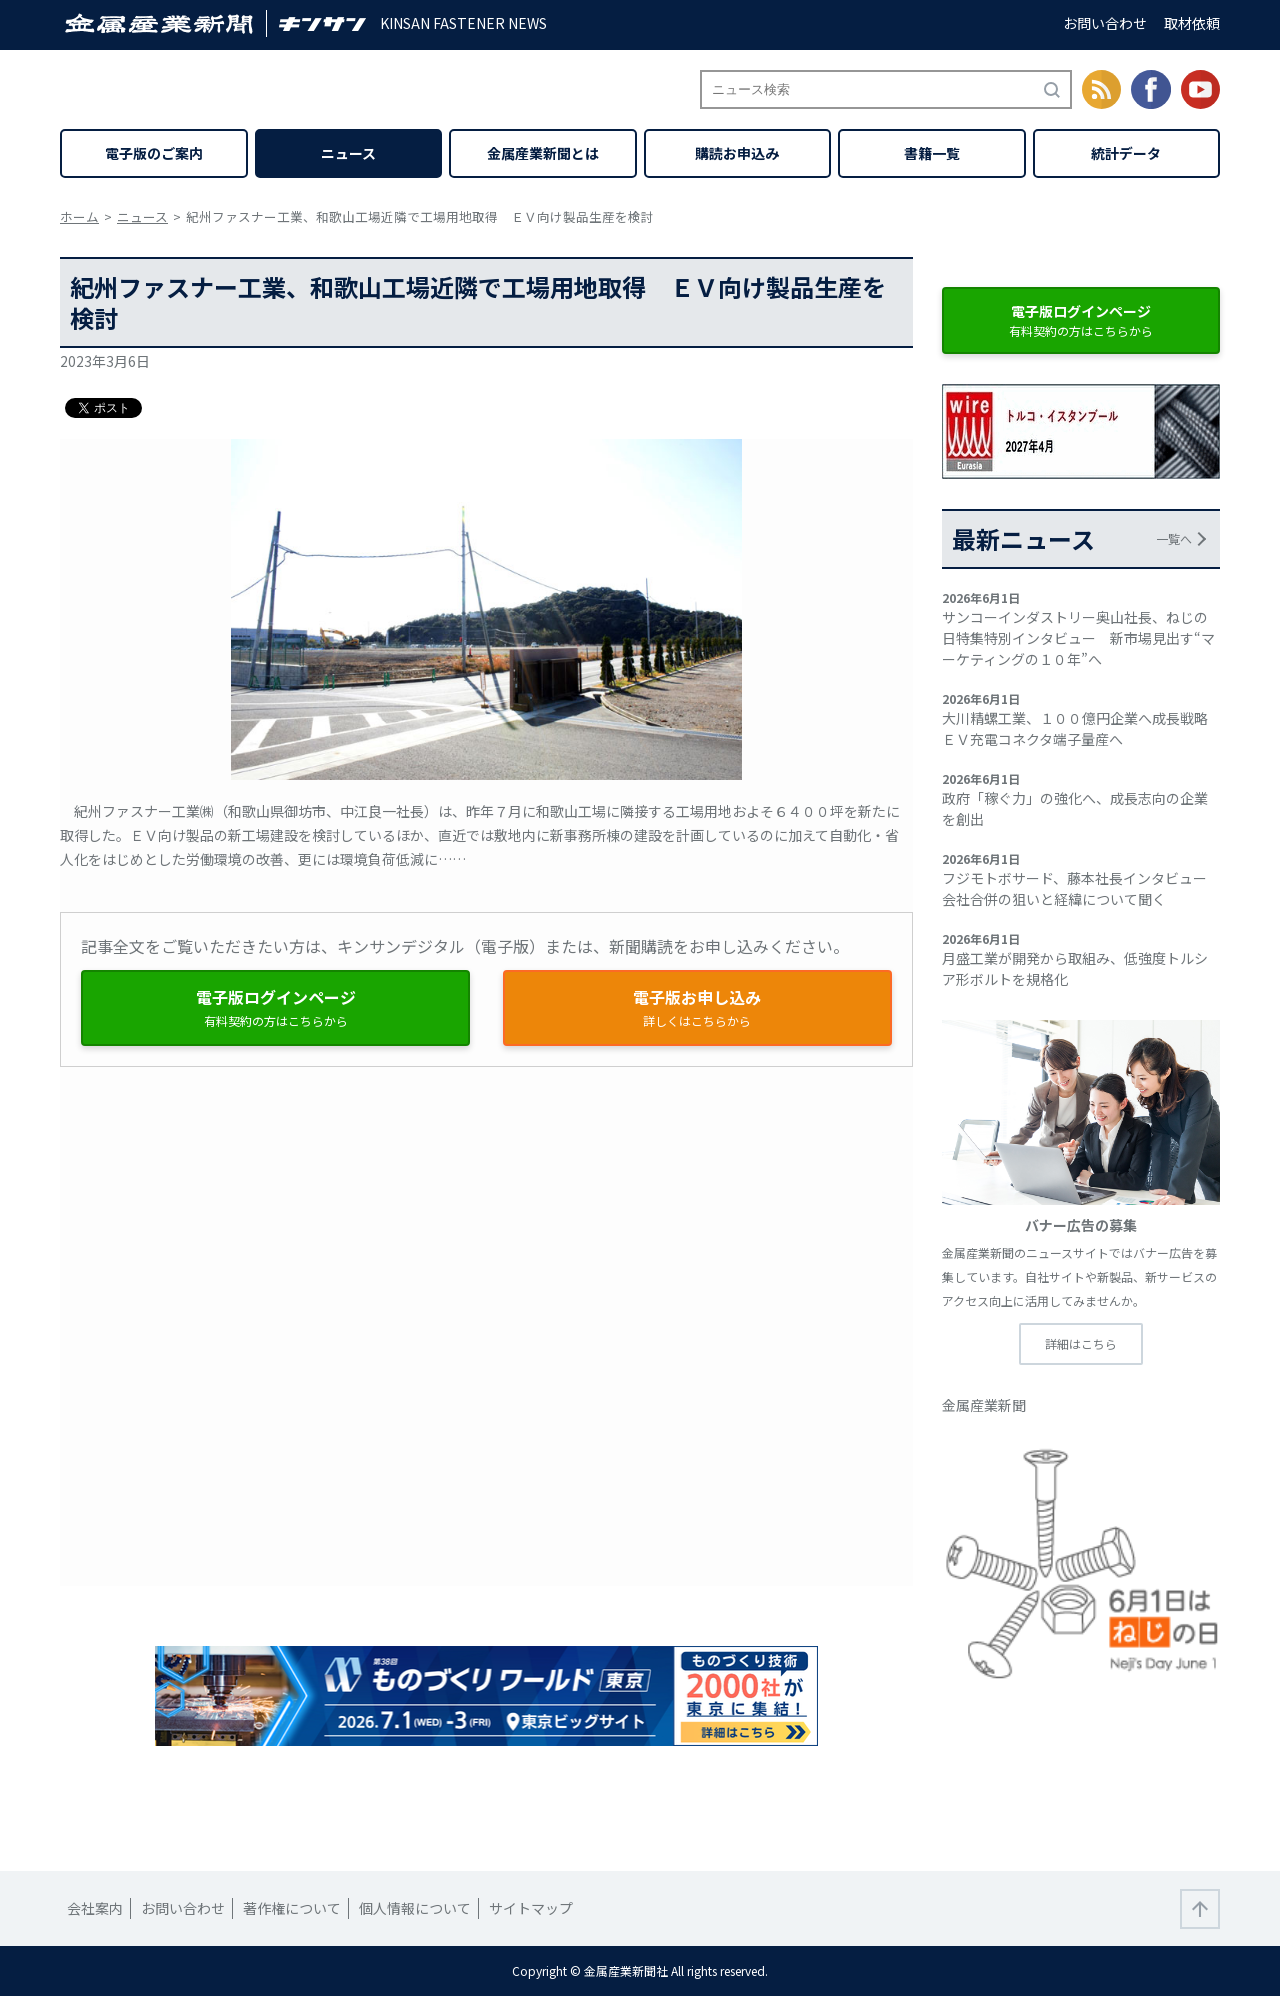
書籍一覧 (932, 153)
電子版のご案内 (154, 153)
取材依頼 (1192, 23)
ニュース (348, 153)
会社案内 (95, 1908)
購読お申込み (737, 153)
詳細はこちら (1081, 1343)
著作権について (292, 1908)
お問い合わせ (1105, 23)
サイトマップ (531, 1908)
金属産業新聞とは (543, 153)
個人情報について (415, 1908)
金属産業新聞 (984, 1405)
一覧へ (1174, 538)
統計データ (1126, 153)
